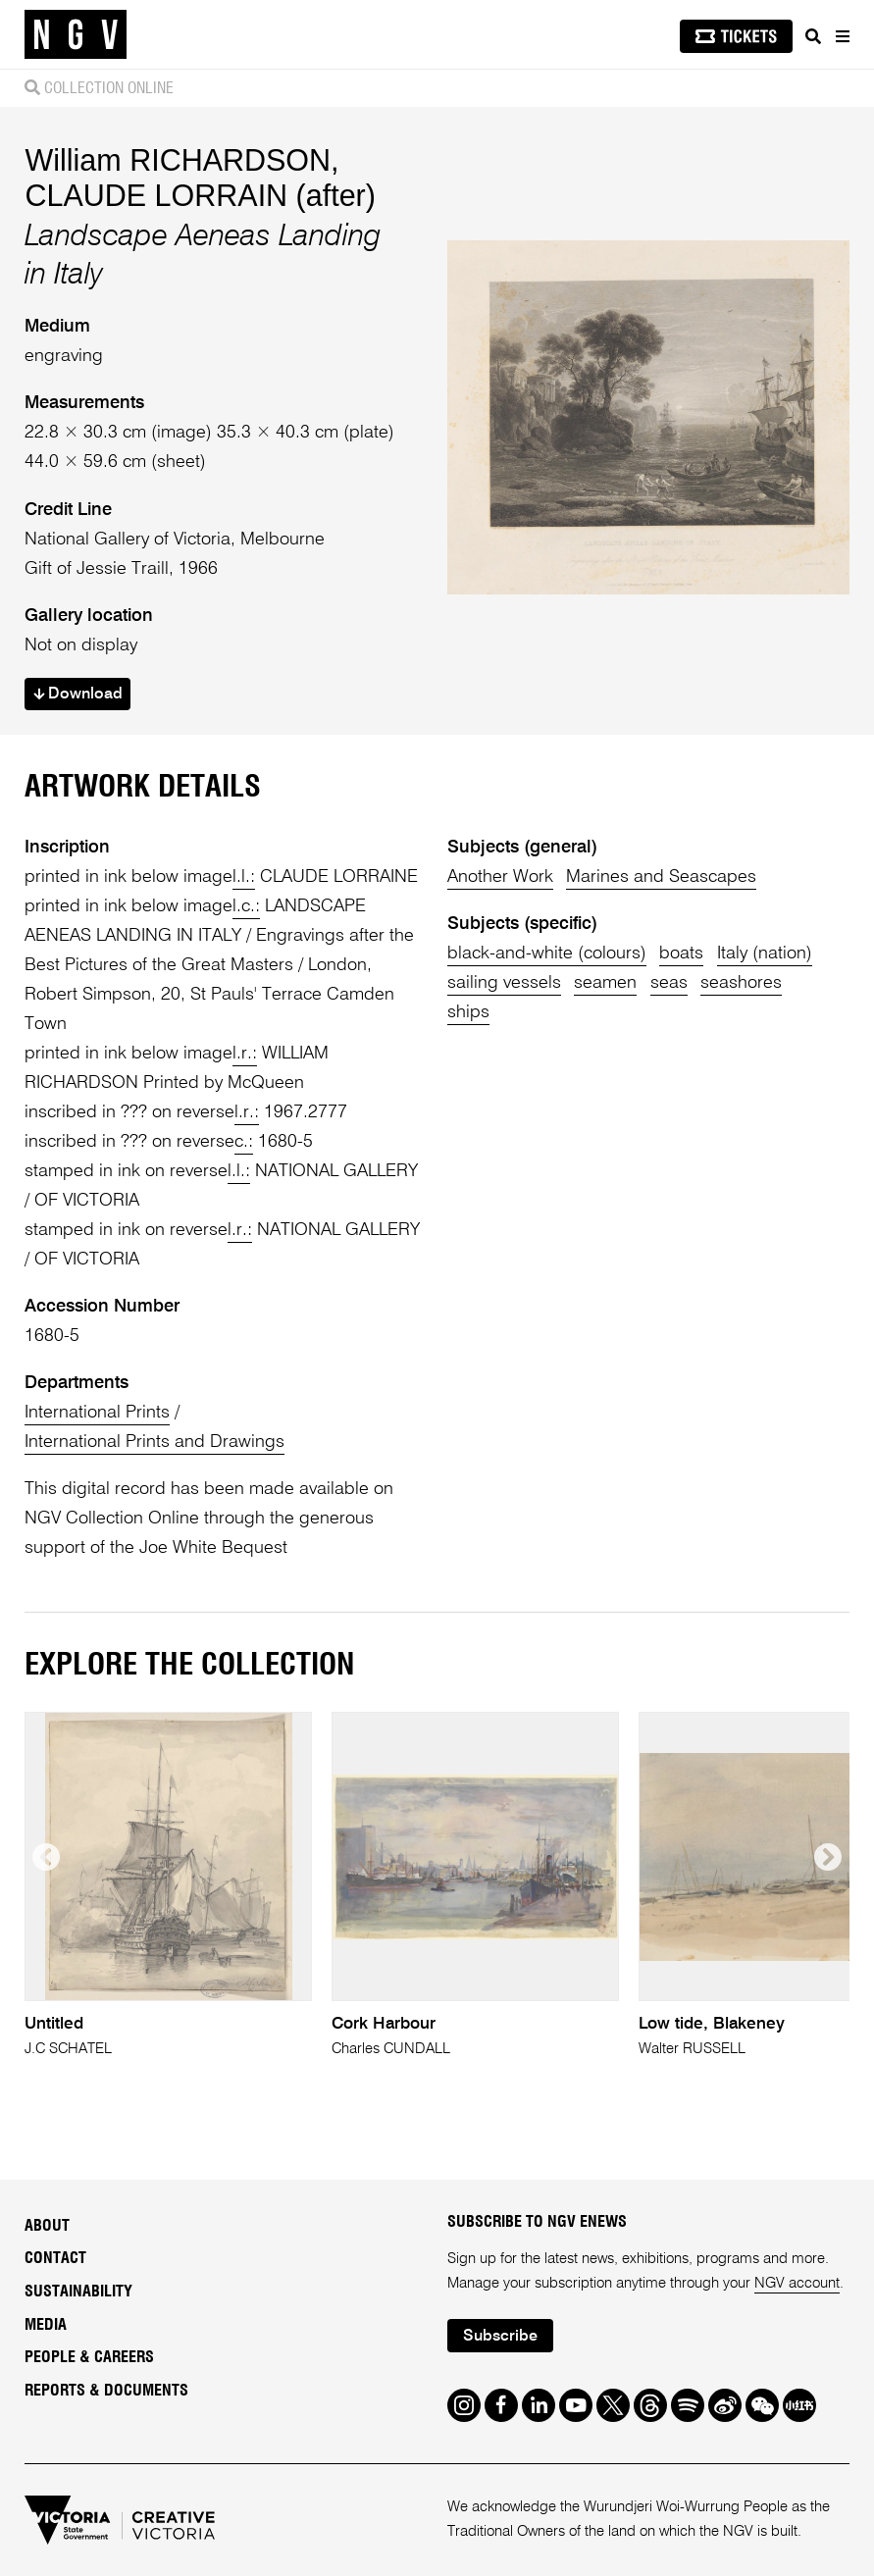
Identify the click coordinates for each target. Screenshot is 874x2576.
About (47, 2226)
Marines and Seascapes (661, 877)
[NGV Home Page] (76, 35)
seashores (741, 983)
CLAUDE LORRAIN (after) (200, 195)
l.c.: (246, 906)
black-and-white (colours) (546, 953)
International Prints (97, 1412)
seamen (605, 983)
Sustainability (78, 2291)
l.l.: (243, 877)
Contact (55, 2258)
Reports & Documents (106, 2390)
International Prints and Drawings (154, 1442)
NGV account (797, 2283)
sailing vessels (504, 983)
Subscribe (500, 2336)
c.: (243, 1142)
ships (468, 1012)
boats (681, 953)
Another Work (500, 877)
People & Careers (89, 2357)
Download (78, 694)
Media (46, 2325)
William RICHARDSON (178, 160)
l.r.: (244, 1053)
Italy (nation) (764, 953)
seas (669, 983)
